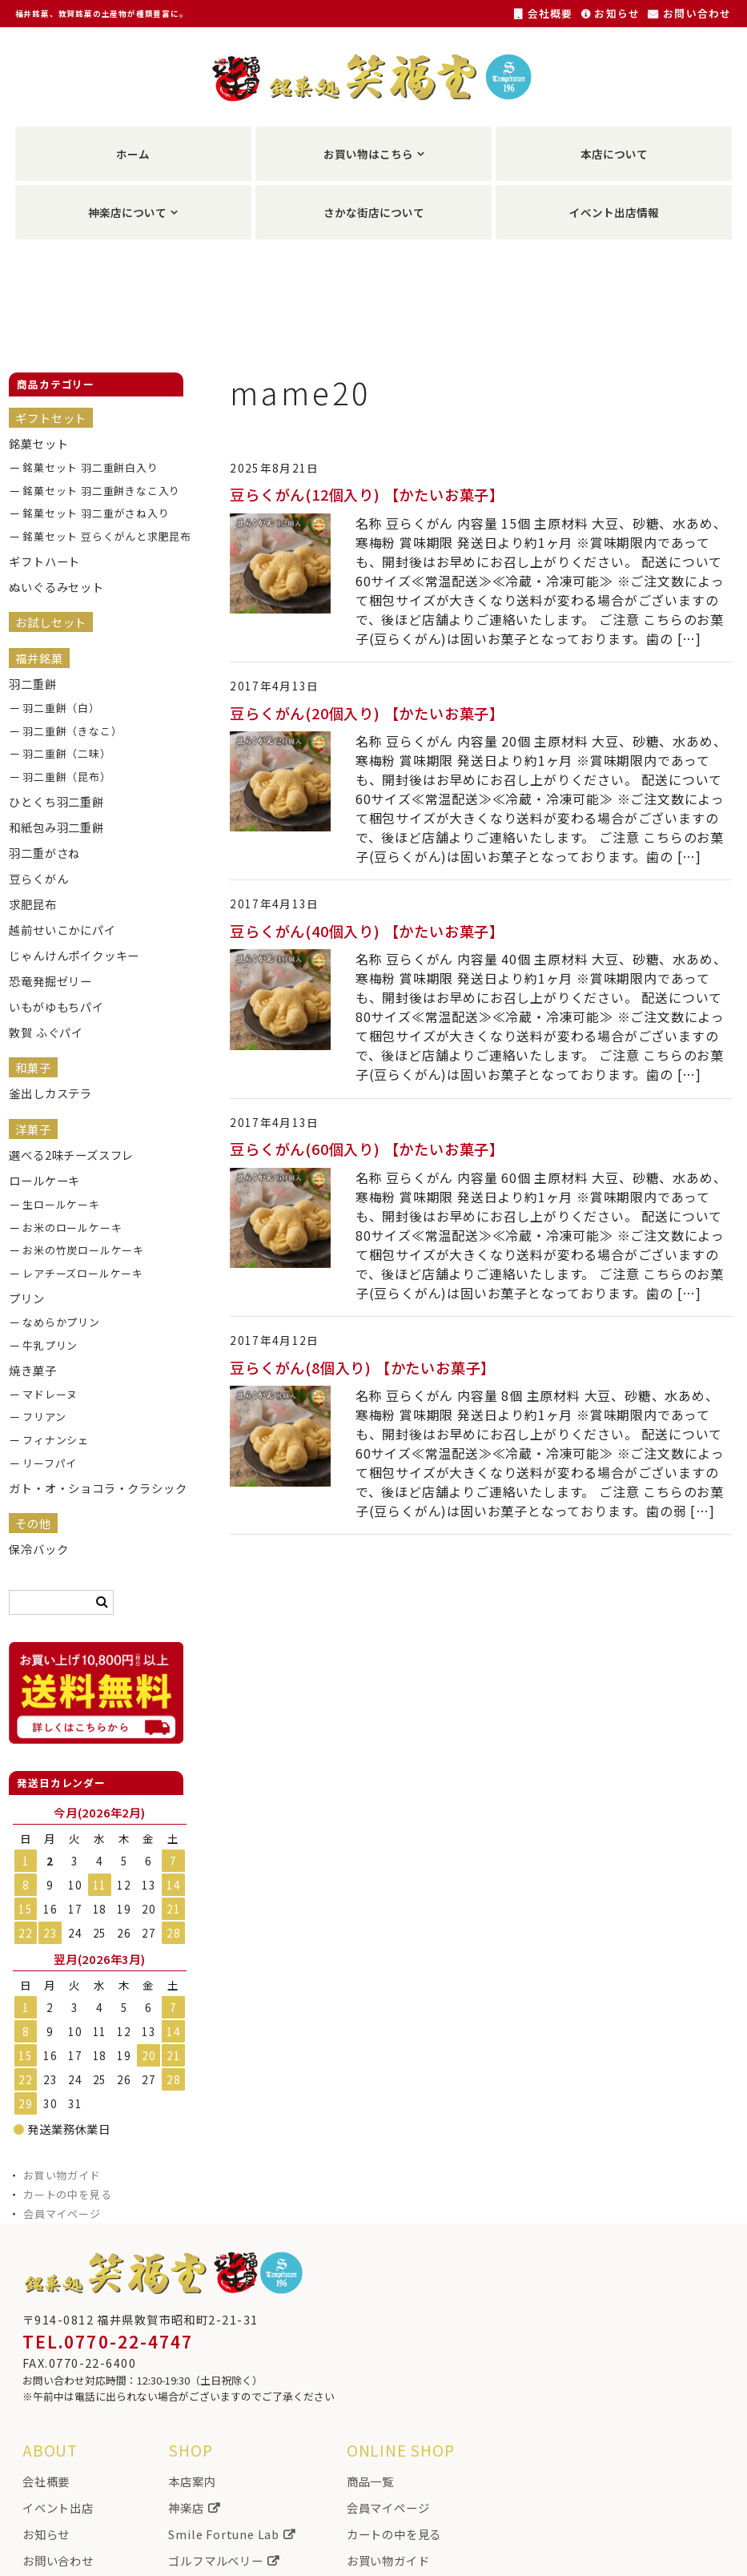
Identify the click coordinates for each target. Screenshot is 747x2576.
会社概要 (543, 13)
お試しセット (50, 622)
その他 (32, 1523)
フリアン (44, 1416)
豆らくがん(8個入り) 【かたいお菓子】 (363, 1367)
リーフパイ (49, 1463)
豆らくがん (38, 878)
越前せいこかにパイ (62, 929)
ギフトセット (50, 417)
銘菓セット (38, 443)
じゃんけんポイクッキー (74, 955)
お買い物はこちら (368, 154)
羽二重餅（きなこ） (72, 731)
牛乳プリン (50, 1345)
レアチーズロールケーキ (82, 1273)
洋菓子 (32, 1129)
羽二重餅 (32, 683)
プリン (26, 1298)
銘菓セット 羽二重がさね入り (95, 513)
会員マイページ (62, 2213)
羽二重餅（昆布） (66, 776)
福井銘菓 (38, 658)
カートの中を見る (67, 2194)
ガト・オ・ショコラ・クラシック (83, 1487)
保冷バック (38, 1548)
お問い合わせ (689, 13)
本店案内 (191, 2481)
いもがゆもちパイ (56, 1006)
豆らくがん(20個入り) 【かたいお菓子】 (367, 712)
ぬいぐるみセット (56, 586)
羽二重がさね (44, 852)
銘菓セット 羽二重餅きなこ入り (96, 490)
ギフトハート (44, 561)
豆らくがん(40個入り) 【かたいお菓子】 (367, 930)
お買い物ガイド (62, 2175)
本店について (614, 154)
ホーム (133, 154)
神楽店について (127, 212)
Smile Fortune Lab (231, 2534)
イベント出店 (58, 2507)
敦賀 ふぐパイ (46, 1032)
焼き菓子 (32, 1370)
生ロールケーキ (61, 1204)
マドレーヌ (50, 1394)
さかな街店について (373, 212)
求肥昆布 (32, 904)
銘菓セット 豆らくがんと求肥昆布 (96, 536)
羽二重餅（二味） (66, 753)
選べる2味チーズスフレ (71, 1154)
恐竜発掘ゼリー (50, 980)
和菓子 (32, 1067)
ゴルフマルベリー (223, 2560)
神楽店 (193, 2507)
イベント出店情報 (614, 212)
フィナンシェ (55, 1439)
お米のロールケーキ (72, 1227)
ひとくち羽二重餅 (56, 801)
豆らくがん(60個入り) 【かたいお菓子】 (367, 1148)
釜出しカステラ (50, 1093)
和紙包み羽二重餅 (56, 827)
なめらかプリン (61, 1322)
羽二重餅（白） (61, 707)
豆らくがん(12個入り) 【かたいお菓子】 (367, 494)
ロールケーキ (44, 1180)
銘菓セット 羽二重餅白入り (90, 467)
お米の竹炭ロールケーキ (83, 1250)
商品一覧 (370, 2481)
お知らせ (611, 13)
